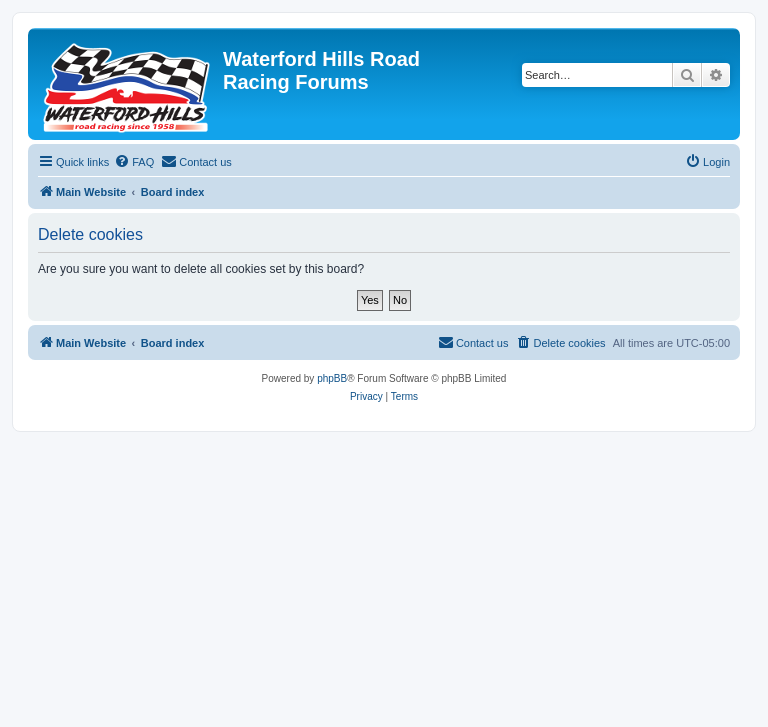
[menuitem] (134, 162)
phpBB (332, 378)
